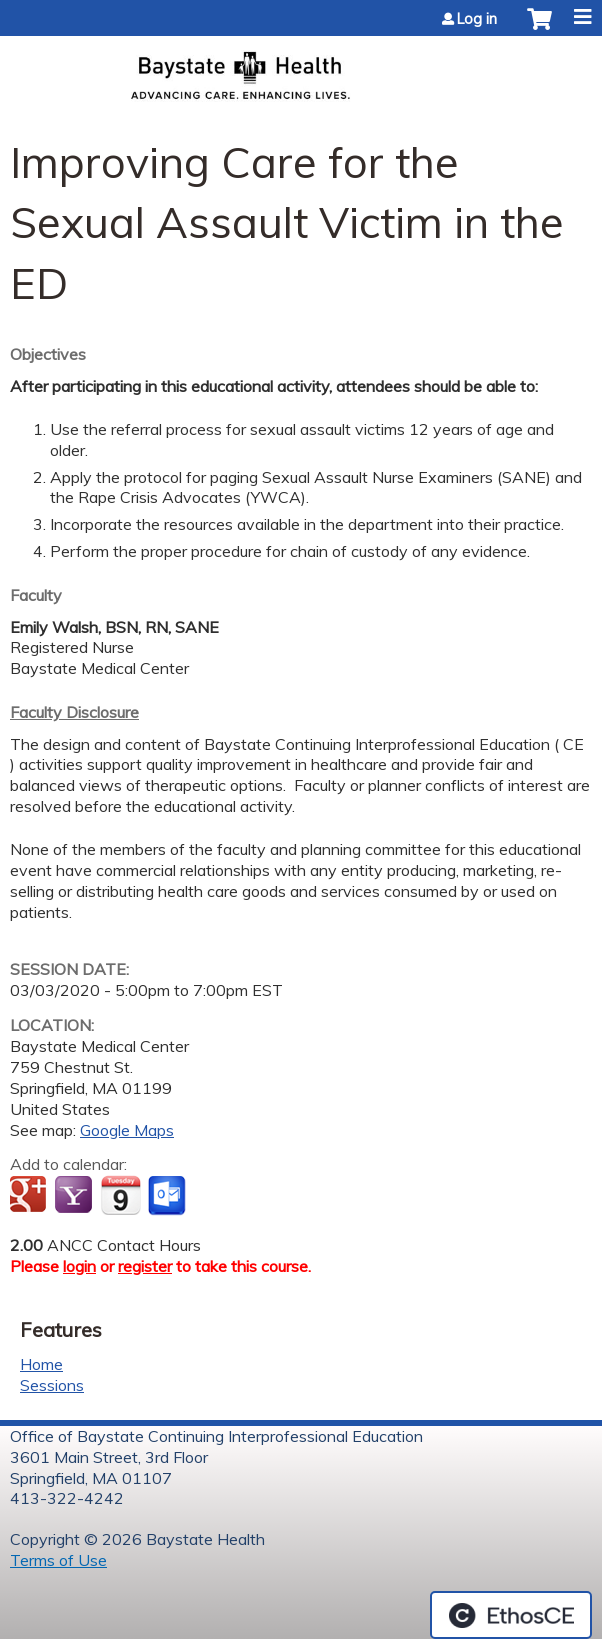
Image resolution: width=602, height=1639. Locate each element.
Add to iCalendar (120, 1195)
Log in (477, 19)
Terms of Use (58, 1560)
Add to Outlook (168, 1196)
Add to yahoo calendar (75, 1196)
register (145, 1266)
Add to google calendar (30, 1196)
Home (41, 1364)
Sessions (52, 1385)
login (79, 1266)
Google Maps (127, 1130)
